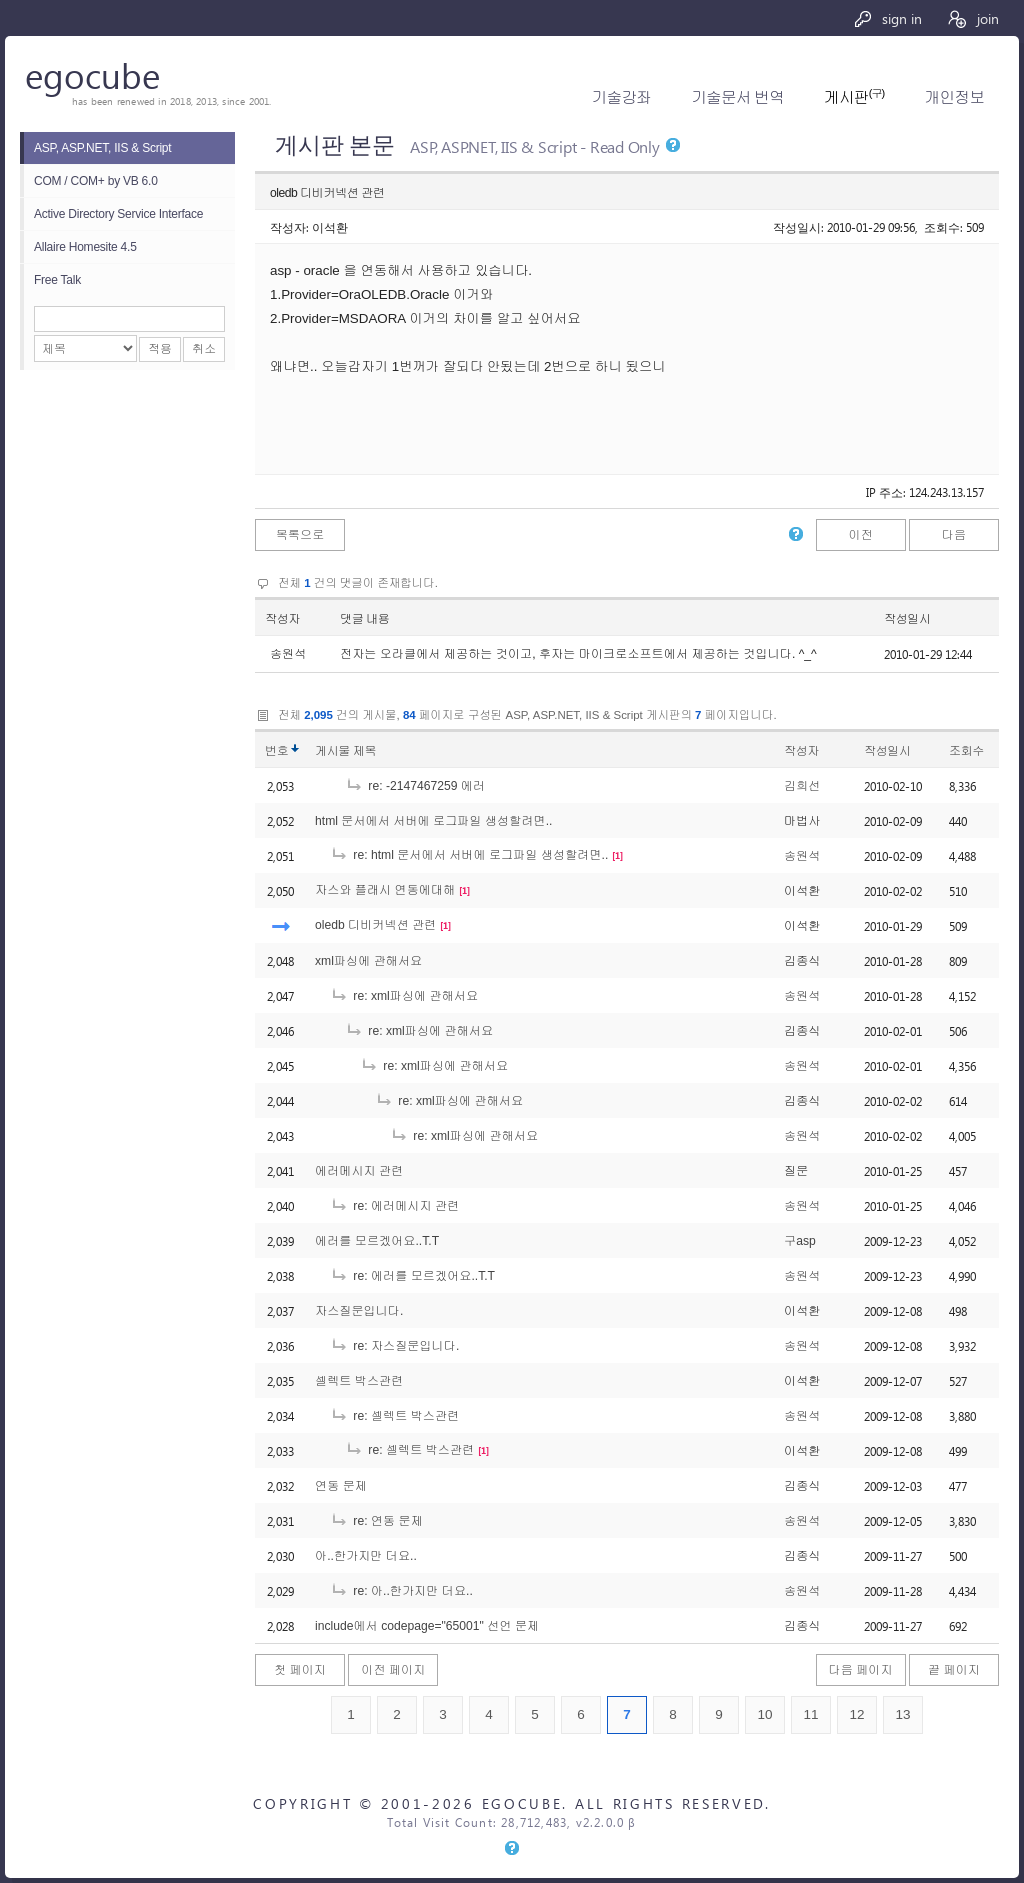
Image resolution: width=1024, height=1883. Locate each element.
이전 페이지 (393, 1670)
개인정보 (954, 97)
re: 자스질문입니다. (394, 1346)
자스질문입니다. (359, 1311)
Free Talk (57, 280)
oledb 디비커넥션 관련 (375, 925)
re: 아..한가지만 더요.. (401, 1591)
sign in (887, 18)
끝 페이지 (954, 1670)
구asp (800, 1241)
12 (856, 1714)
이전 (860, 535)
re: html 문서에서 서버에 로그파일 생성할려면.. (469, 855)
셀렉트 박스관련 (359, 1381)
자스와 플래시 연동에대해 (385, 890)
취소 (204, 349)
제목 (364, 751)
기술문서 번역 (737, 97)
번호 (276, 751)
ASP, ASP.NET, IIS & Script (102, 148)
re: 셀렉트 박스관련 (394, 1416)
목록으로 (300, 535)
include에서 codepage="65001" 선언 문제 (427, 1626)
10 (764, 1714)
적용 (160, 349)
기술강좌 (621, 97)
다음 (954, 535)
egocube (92, 74)
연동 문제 (341, 1486)
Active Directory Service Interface (118, 214)
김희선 (802, 786)
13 (902, 1714)
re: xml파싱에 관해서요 (404, 996)
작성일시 (907, 619)
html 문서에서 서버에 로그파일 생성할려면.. (433, 821)
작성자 (282, 619)
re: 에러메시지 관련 (394, 1206)
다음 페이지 (861, 1670)
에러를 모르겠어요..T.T (377, 1241)
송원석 (802, 856)
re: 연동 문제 (376, 1521)
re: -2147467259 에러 (415, 786)
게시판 (854, 97)
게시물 (345, 751)
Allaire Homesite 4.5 (85, 247)
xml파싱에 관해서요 (368, 961)
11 (810, 1714)
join (972, 18)
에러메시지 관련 (359, 1171)
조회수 (966, 751)
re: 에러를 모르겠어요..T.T (412, 1276)
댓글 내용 (365, 619)
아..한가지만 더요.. (366, 1556)
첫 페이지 (300, 1670)
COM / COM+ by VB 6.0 (96, 181)
